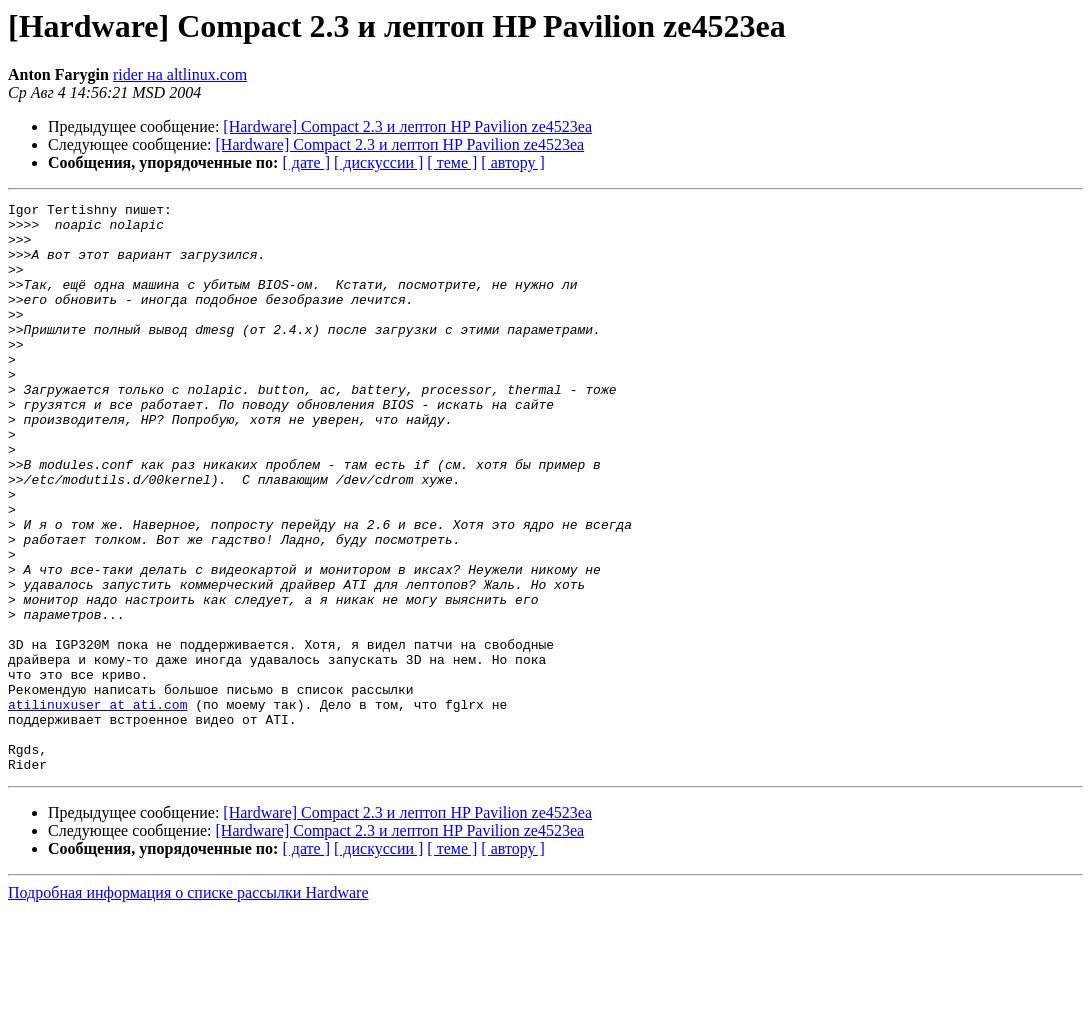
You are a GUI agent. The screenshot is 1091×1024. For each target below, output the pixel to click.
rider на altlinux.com (180, 74)
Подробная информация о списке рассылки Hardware (188, 1006)
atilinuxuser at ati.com (97, 806)
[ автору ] (512, 162)
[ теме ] (452, 162)
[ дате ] (306, 162)
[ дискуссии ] (378, 162)
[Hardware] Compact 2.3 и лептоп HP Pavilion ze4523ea (407, 126)
